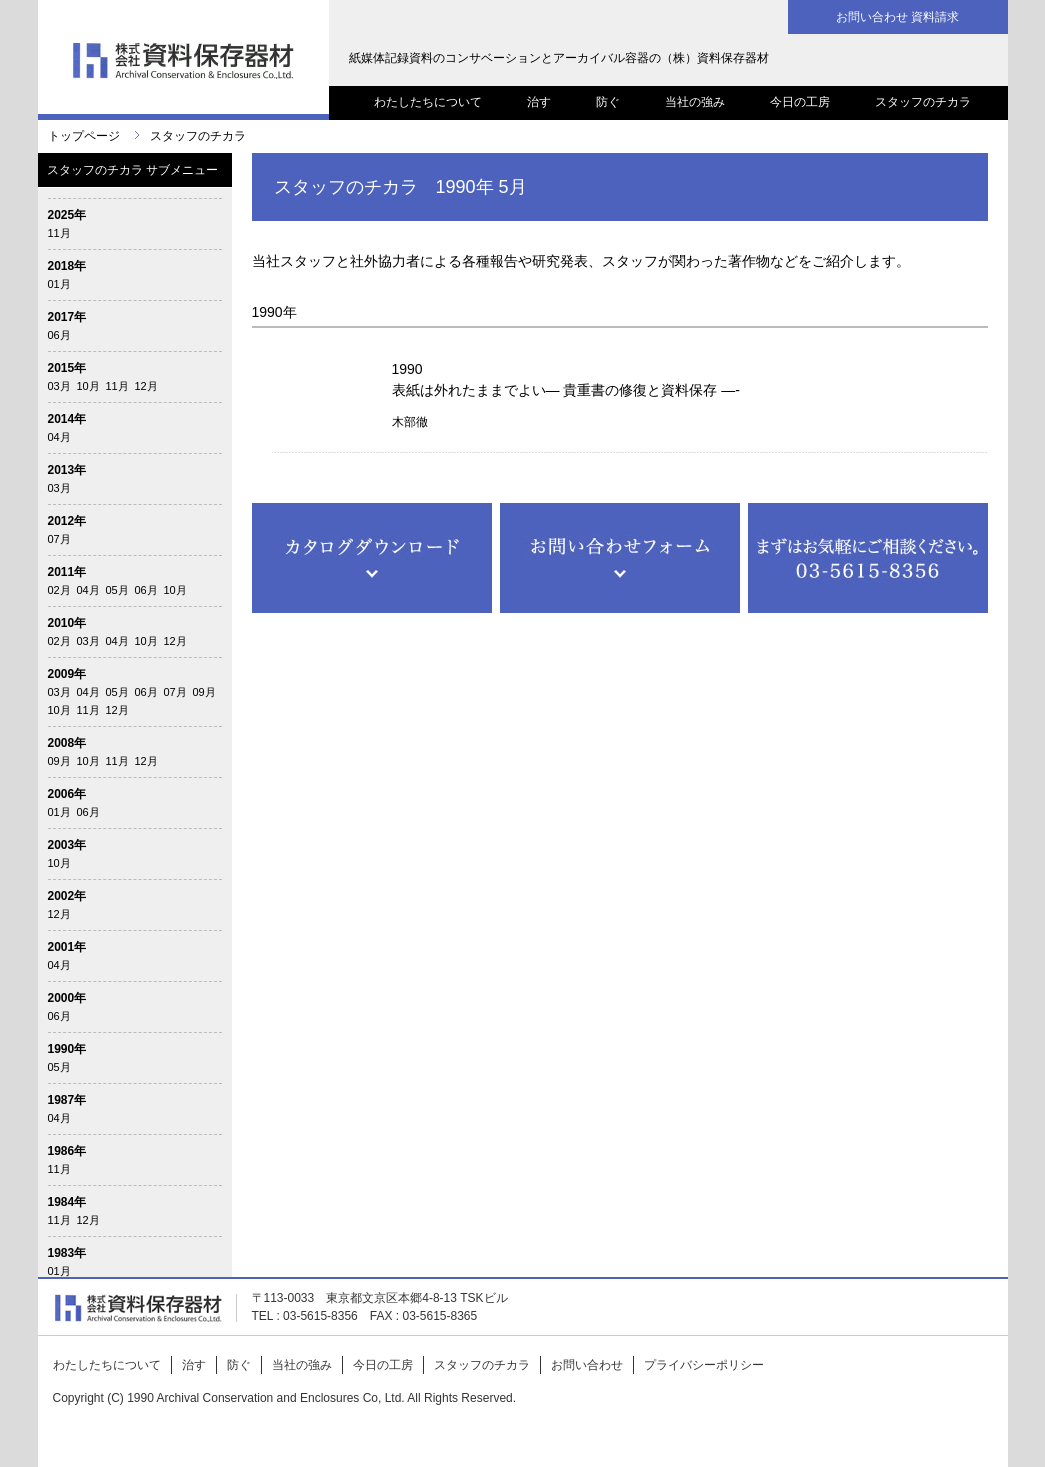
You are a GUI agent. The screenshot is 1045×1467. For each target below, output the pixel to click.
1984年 (67, 1202)
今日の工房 (800, 102)
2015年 (67, 368)
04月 (59, 437)
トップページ (84, 136)
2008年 (67, 743)
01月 (59, 284)
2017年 (67, 317)
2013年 (67, 470)
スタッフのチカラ (923, 102)
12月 (146, 386)
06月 (59, 335)
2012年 (67, 521)
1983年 (67, 1253)
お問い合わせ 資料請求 (897, 17)
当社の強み (695, 102)
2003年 (67, 845)
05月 (117, 590)
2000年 (67, 998)
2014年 (67, 419)
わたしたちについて (428, 102)
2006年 (67, 794)
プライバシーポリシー (704, 1365)
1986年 (67, 1151)
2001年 (67, 947)
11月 (59, 233)
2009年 (67, 674)
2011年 (67, 572)
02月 (59, 590)
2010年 (67, 623)
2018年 (67, 266)
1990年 (67, 1049)
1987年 (67, 1100)
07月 (59, 539)
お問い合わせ (587, 1365)
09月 (204, 692)
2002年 (67, 896)
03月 (59, 386)
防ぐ (608, 102)
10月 (88, 386)
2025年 (67, 215)
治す (539, 102)
